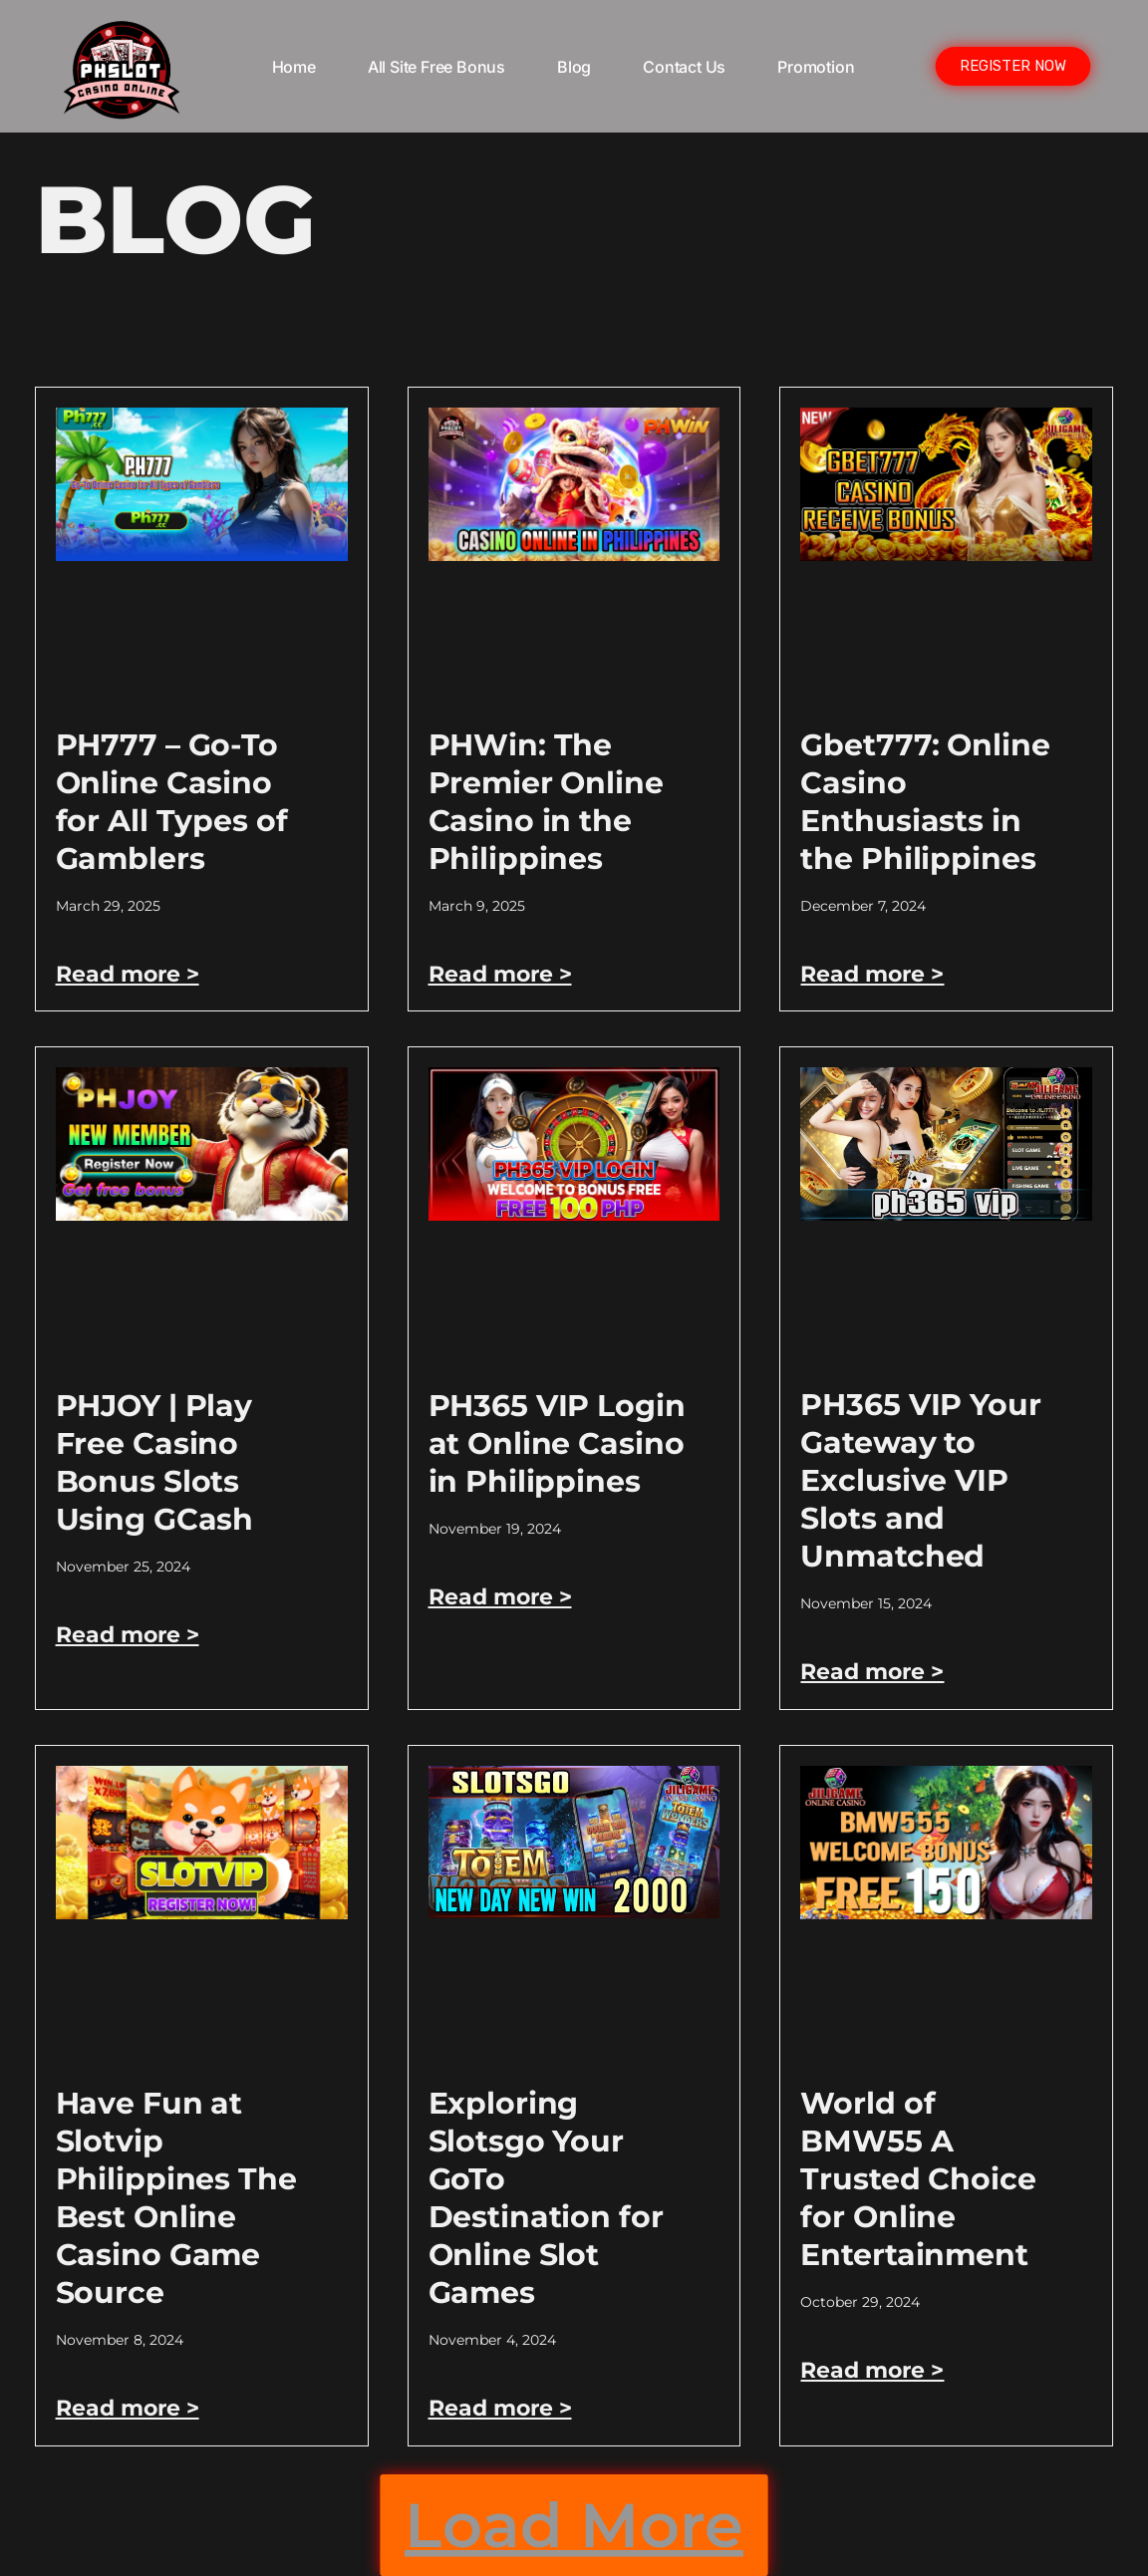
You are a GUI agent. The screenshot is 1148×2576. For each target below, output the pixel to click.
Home (294, 67)
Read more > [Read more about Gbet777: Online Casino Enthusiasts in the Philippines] (872, 974)
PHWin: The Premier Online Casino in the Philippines (546, 801)
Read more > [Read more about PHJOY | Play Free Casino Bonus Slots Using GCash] (127, 1634)
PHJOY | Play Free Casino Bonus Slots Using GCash (155, 1462)
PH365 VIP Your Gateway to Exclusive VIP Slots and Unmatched (920, 1480)
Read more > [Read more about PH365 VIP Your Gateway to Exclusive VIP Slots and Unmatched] (872, 1671)
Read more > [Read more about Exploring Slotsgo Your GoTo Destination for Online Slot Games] (500, 2408)
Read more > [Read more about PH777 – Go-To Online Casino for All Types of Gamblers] (127, 974)
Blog (574, 67)
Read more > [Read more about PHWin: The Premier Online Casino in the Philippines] (500, 974)
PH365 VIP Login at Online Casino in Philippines (557, 1443)
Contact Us (684, 67)
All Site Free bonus (436, 67)
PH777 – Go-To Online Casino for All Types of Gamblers (172, 801)
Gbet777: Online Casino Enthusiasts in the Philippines (924, 801)
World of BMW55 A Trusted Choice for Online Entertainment (917, 2179)
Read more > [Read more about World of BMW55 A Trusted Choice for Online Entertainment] (872, 2370)
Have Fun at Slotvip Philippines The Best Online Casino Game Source (176, 2198)
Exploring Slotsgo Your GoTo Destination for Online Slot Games (546, 2198)
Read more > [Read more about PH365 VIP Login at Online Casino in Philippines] (500, 1596)
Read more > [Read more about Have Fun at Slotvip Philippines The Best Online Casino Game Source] (127, 2408)
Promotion (815, 67)
